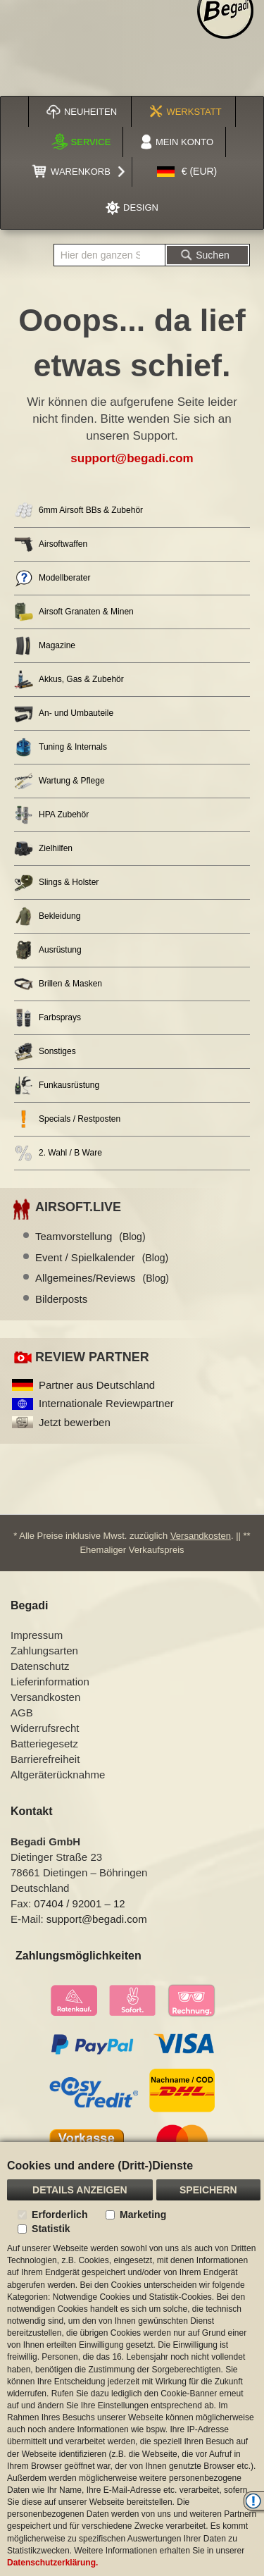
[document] (132, 2359)
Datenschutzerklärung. (52, 2563)
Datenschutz (40, 1666)
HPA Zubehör (51, 814)
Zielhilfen (43, 848)
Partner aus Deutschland (97, 1385)
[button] (187, 172)
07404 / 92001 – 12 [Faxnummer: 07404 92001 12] (79, 1903)
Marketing (143, 2214)
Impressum (37, 1635)
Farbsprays (47, 1017)
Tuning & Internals (60, 747)
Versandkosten (200, 1535)
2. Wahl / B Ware (58, 1153)
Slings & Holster (56, 882)
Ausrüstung (48, 950)
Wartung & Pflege (59, 781)
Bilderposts (61, 1299)
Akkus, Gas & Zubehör (69, 679)
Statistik (51, 2228)
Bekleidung (47, 916)
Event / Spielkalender (101, 1257)
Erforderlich (59, 2214)
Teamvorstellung (90, 1236)
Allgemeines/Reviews (102, 1278)
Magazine (44, 645)
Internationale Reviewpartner (106, 1403)
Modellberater (52, 578)
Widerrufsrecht (45, 1728)
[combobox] (109, 255)
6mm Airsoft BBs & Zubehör (78, 510)
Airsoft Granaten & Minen (74, 611)
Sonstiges (45, 1051)
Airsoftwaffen (50, 544)
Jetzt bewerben (75, 1422)
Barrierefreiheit (45, 1759)
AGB (22, 1713)
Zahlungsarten (44, 1651)
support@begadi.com (131, 458)
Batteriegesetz (44, 1744)
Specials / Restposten (67, 1119)
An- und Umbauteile (63, 713)
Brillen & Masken (58, 983)
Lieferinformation (50, 1682)
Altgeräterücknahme (58, 1775)
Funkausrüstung (56, 1085)
